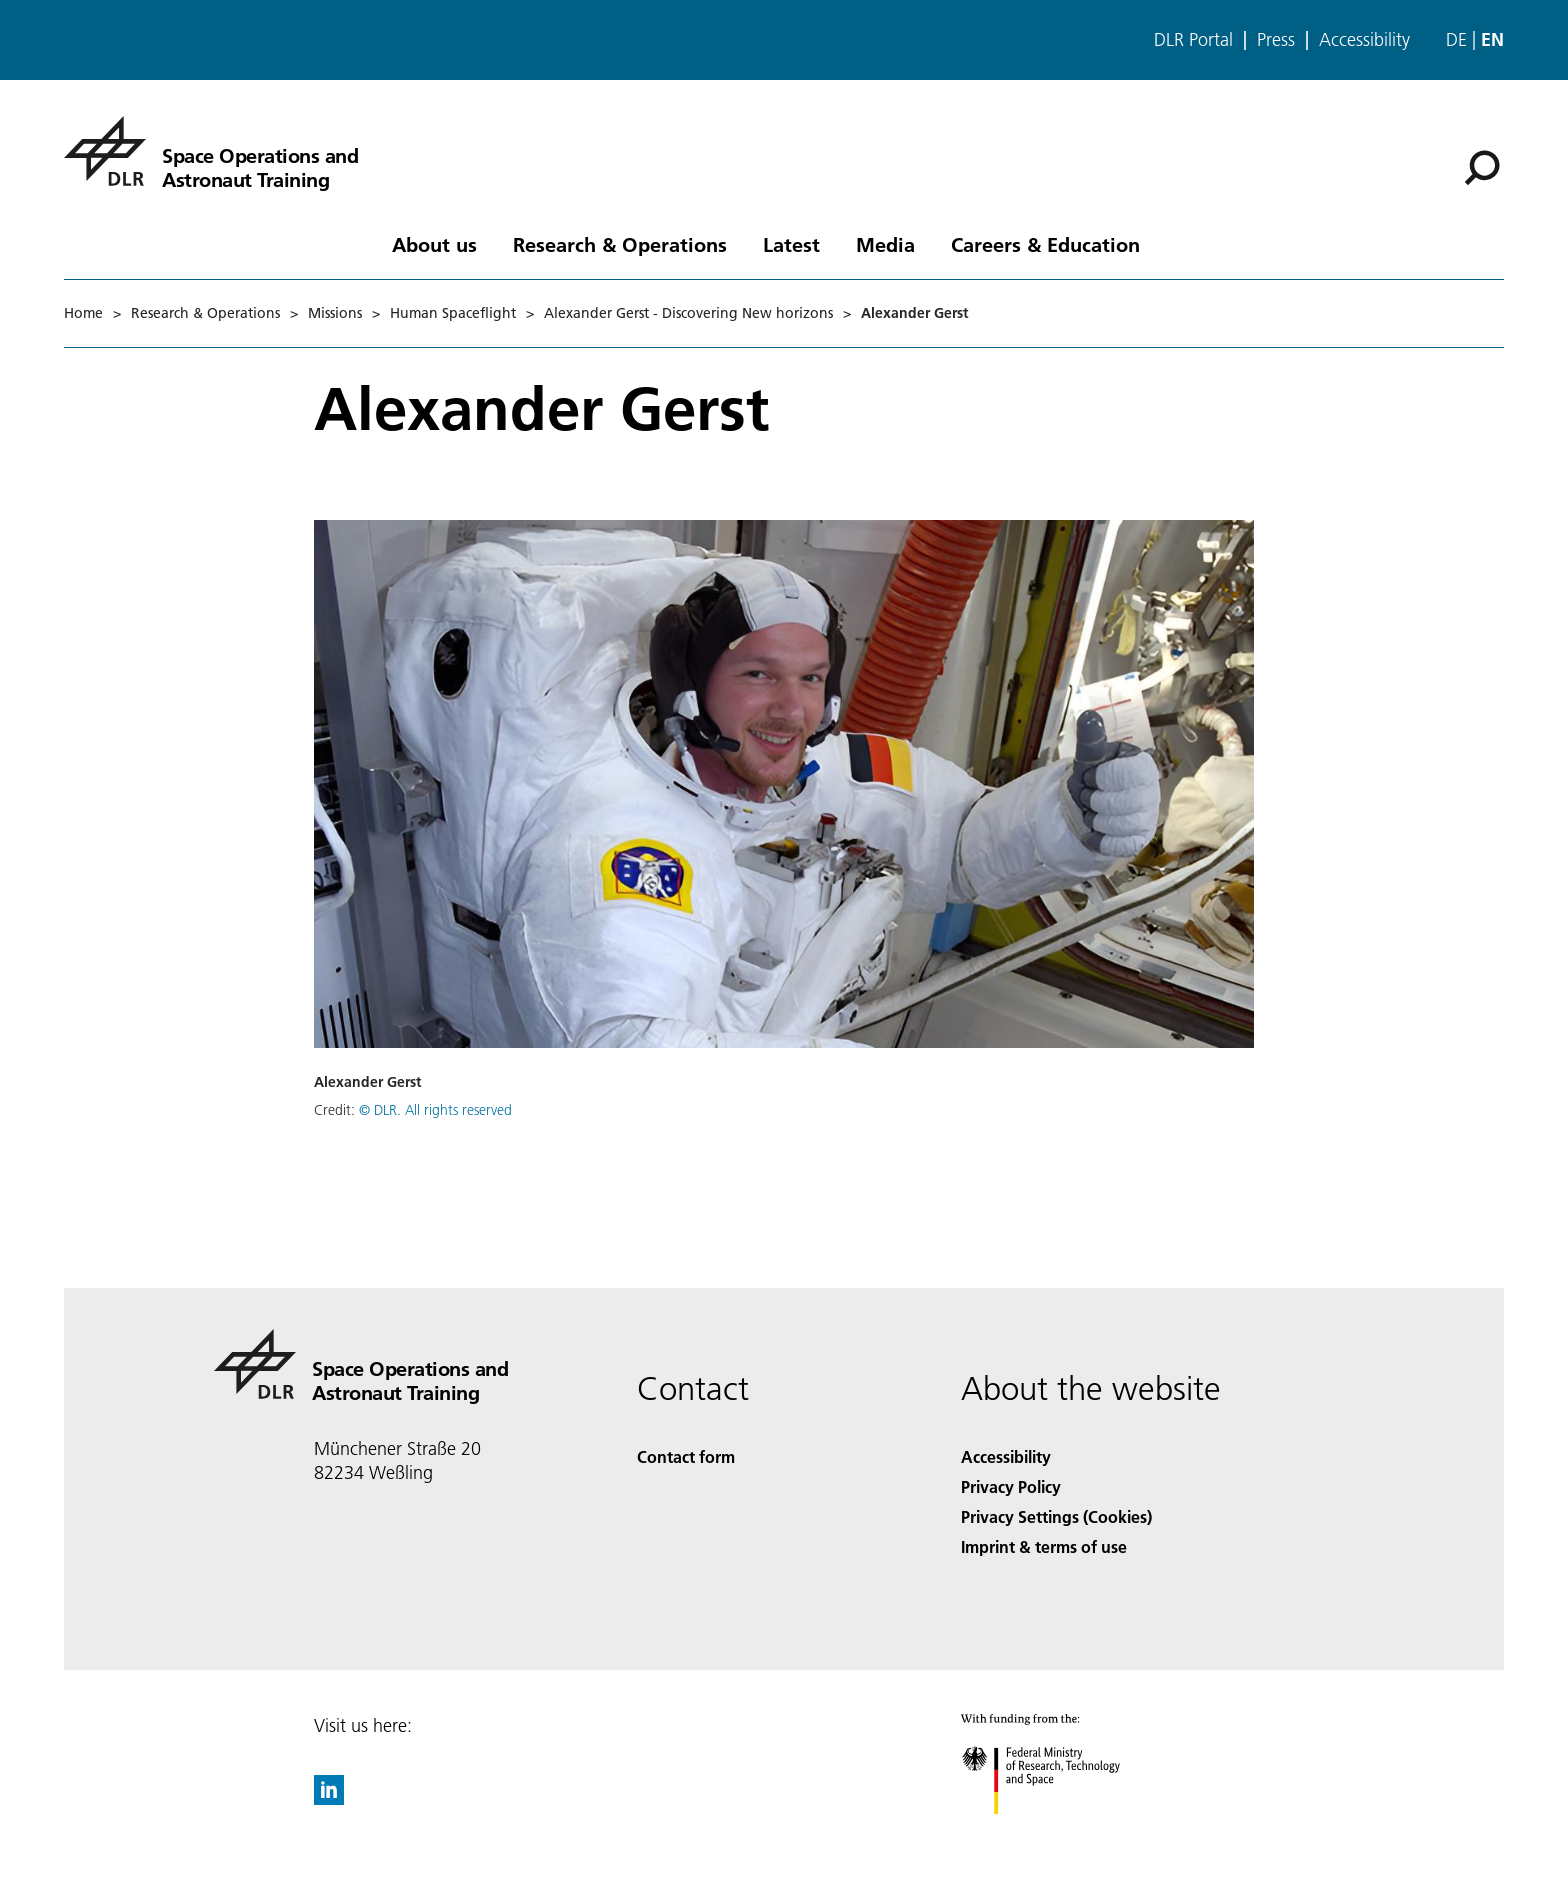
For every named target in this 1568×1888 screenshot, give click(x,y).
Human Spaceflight (453, 313)
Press (1276, 40)
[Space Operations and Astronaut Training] (211, 151)
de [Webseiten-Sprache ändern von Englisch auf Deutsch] (1456, 39)
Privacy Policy (1011, 1486)
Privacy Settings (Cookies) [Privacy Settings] (1056, 1516)
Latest (791, 244)
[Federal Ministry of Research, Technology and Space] (1058, 1831)
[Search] (1482, 168)
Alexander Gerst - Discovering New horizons (688, 313)
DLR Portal (1193, 40)
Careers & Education (1045, 244)
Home (83, 313)
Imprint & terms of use (1044, 1546)
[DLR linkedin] (329, 1798)
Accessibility (1364, 40)
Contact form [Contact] (686, 1456)
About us (434, 244)
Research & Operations (620, 244)
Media (885, 244)
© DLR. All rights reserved (435, 1110)
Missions (335, 313)
